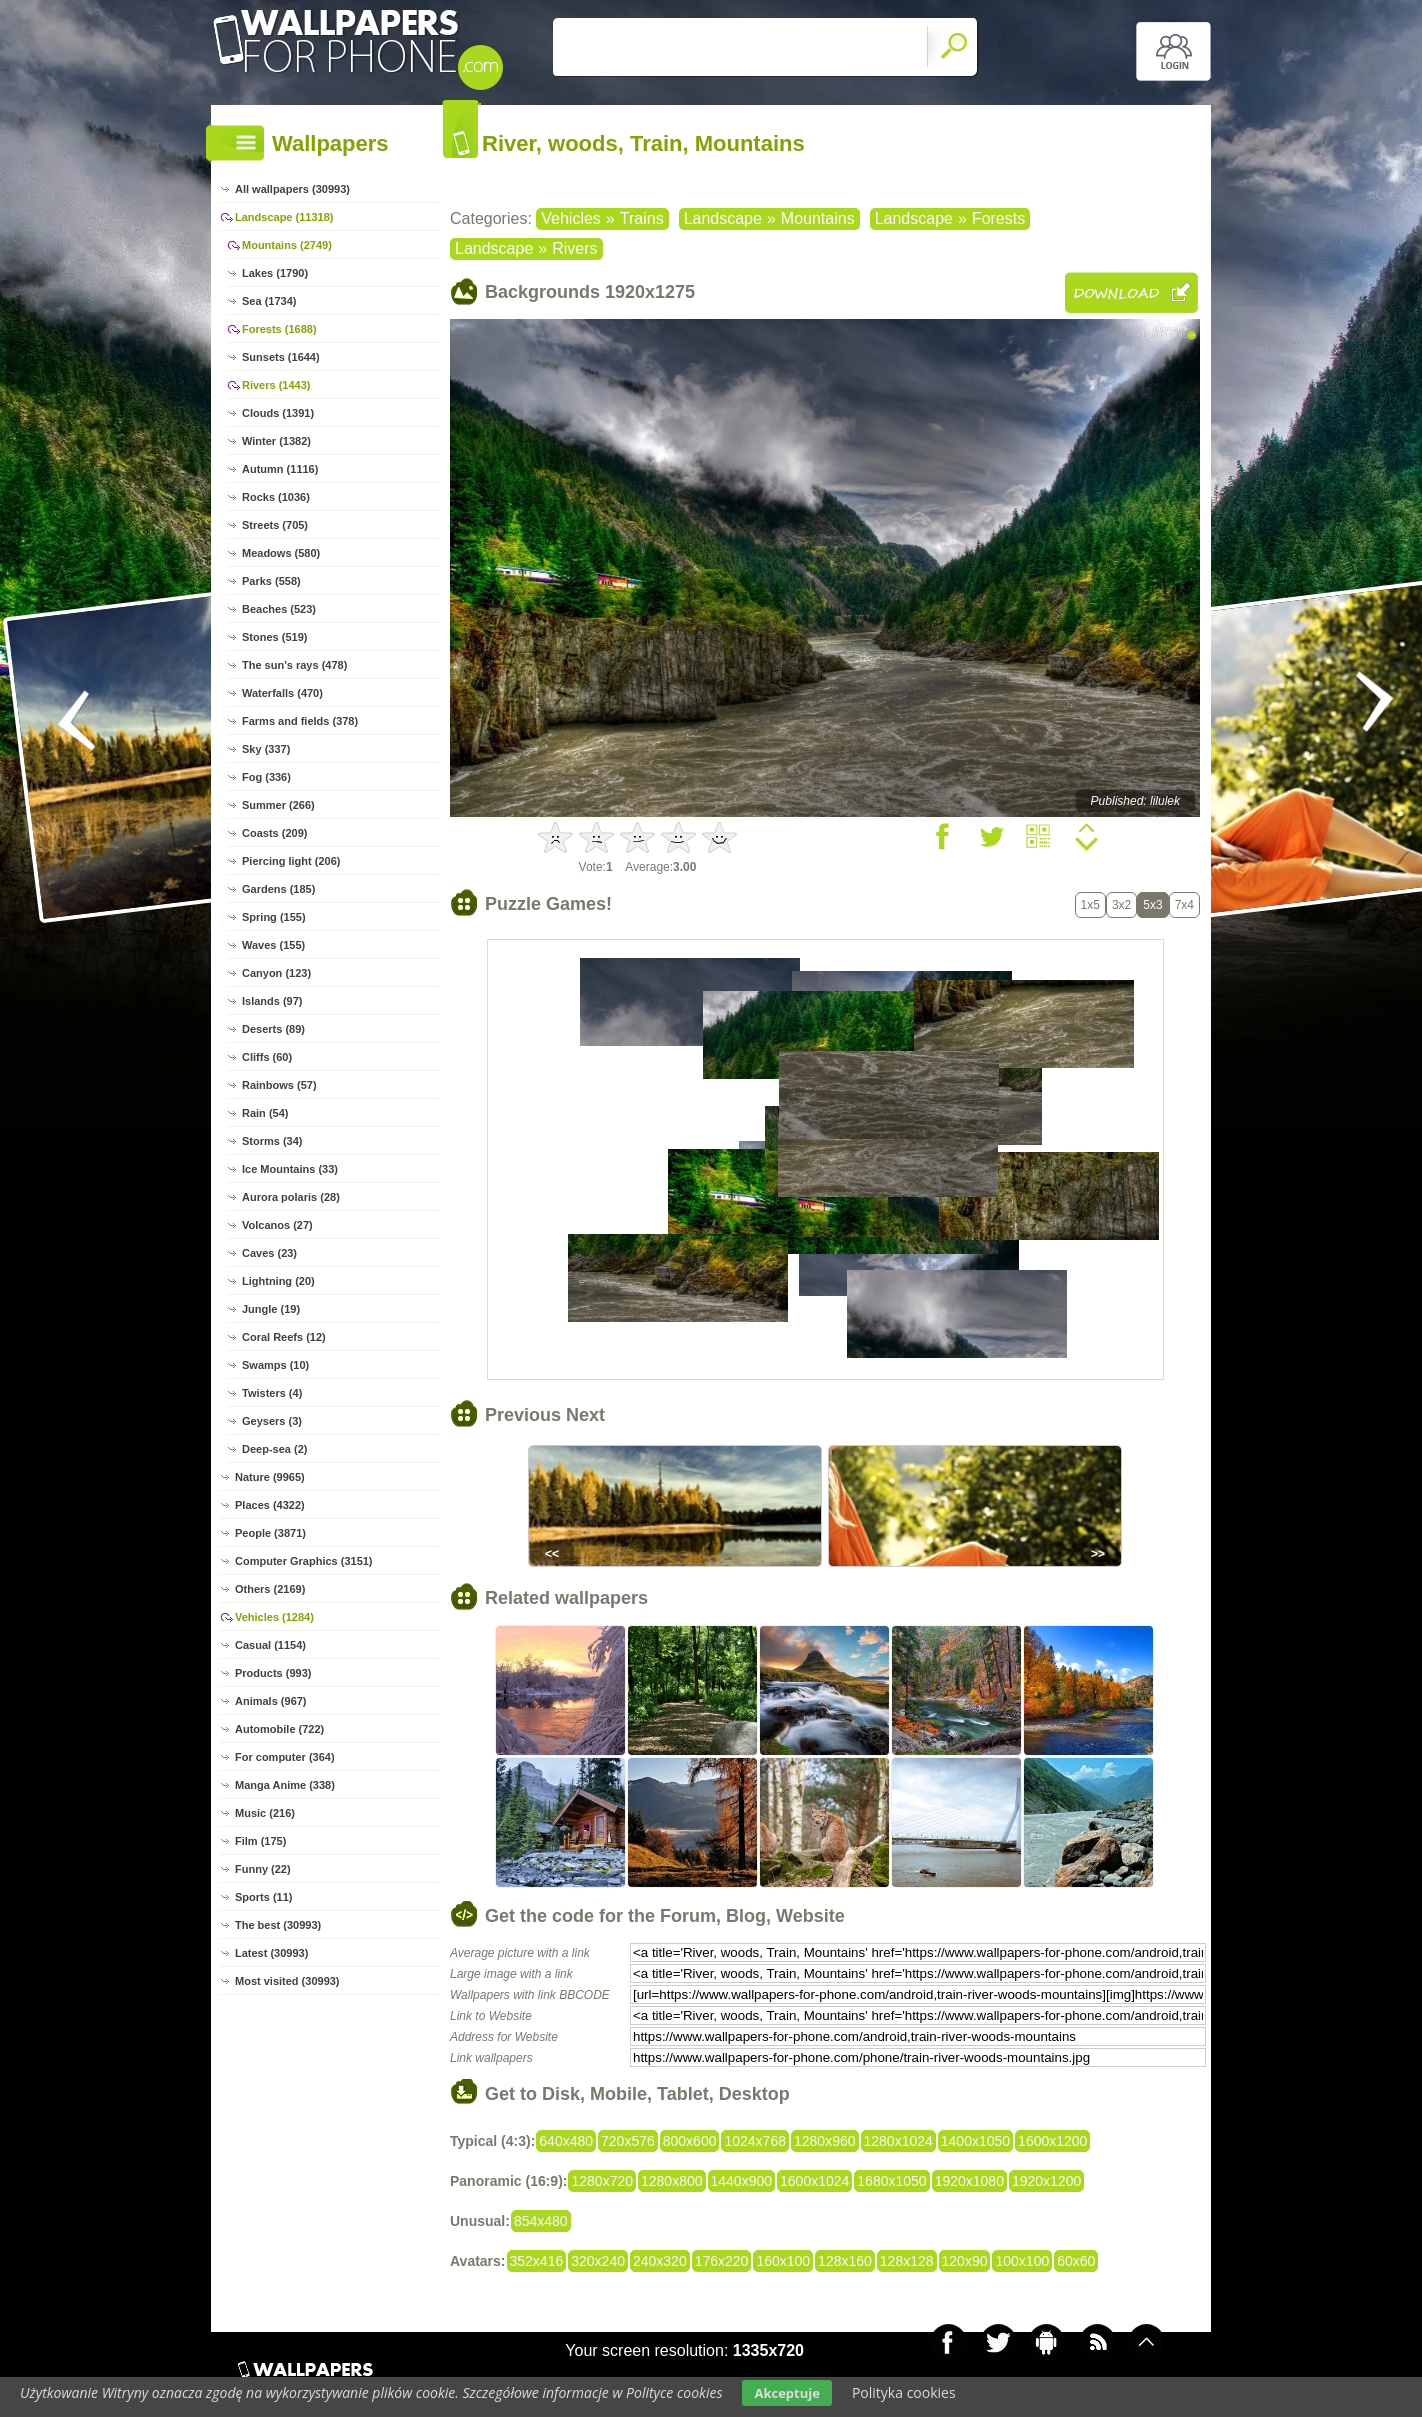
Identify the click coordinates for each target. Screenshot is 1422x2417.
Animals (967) (271, 1701)
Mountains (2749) (287, 245)
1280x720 (602, 2181)
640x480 (566, 2141)
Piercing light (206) (291, 861)
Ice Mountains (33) (290, 1169)
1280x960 (825, 2141)
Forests (998, 218)
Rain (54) (265, 1113)
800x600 (690, 2141)
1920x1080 (969, 2181)
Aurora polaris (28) (291, 1197)
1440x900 (742, 2181)
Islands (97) (272, 1001)
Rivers (574, 248)
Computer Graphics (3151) (304, 1561)
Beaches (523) (279, 609)
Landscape (723, 218)
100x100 (1022, 2261)
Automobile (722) (279, 1729)
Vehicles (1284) (274, 1617)
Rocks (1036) (276, 497)
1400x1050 (975, 2141)
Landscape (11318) (284, 217)
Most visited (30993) (287, 1981)
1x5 (1090, 905)
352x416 (537, 2261)
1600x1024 (814, 2181)
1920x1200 (1046, 2181)
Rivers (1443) (276, 385)
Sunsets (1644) (281, 357)
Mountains (818, 218)
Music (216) (265, 1813)
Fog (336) (266, 777)
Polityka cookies (904, 2392)
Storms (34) (272, 1141)
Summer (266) (278, 805)
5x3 (1152, 905)
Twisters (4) (272, 1393)
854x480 (541, 2221)
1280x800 (672, 2181)
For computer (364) (285, 1757)
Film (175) (260, 1841)
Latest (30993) (271, 1953)
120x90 (965, 2261)
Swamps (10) (275, 1365)
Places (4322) (270, 1505)
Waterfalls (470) (282, 693)
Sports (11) (263, 1897)
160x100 (783, 2261)
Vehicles (571, 218)
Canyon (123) (276, 973)
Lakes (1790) (275, 273)
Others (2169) (270, 1589)
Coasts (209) (274, 833)
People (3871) (270, 1533)
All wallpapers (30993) (292, 189)
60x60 (1076, 2261)
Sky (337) (266, 749)
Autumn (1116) (280, 469)
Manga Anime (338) (285, 1785)
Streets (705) (275, 525)
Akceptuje (786, 2393)
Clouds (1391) (278, 413)
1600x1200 (1052, 2141)
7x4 (1184, 905)
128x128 (907, 2261)
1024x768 (755, 2141)
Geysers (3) (272, 1421)
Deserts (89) (273, 1029)
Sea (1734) (269, 301)
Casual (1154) (270, 1645)
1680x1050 (891, 2181)
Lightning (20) (278, 1281)
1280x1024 (898, 2141)
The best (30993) (278, 1925)
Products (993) (273, 1673)
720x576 (628, 2141)
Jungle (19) (271, 1309)
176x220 (722, 2261)
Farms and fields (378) (300, 721)
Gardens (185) (278, 889)
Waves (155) (273, 945)
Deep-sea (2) (274, 1449)
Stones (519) (274, 637)
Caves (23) (269, 1253)
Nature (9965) (270, 1477)
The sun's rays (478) (294, 665)
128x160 (845, 2261)
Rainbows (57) (279, 1085)
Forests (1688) (279, 329)
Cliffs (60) (267, 1057)
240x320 (660, 2261)
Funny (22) (263, 1869)
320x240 (598, 2261)
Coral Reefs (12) (284, 1337)
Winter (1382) (276, 441)
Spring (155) (274, 917)
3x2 (1121, 905)
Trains (642, 218)
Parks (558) (271, 581)
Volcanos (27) (277, 1225)
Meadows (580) (281, 553)
